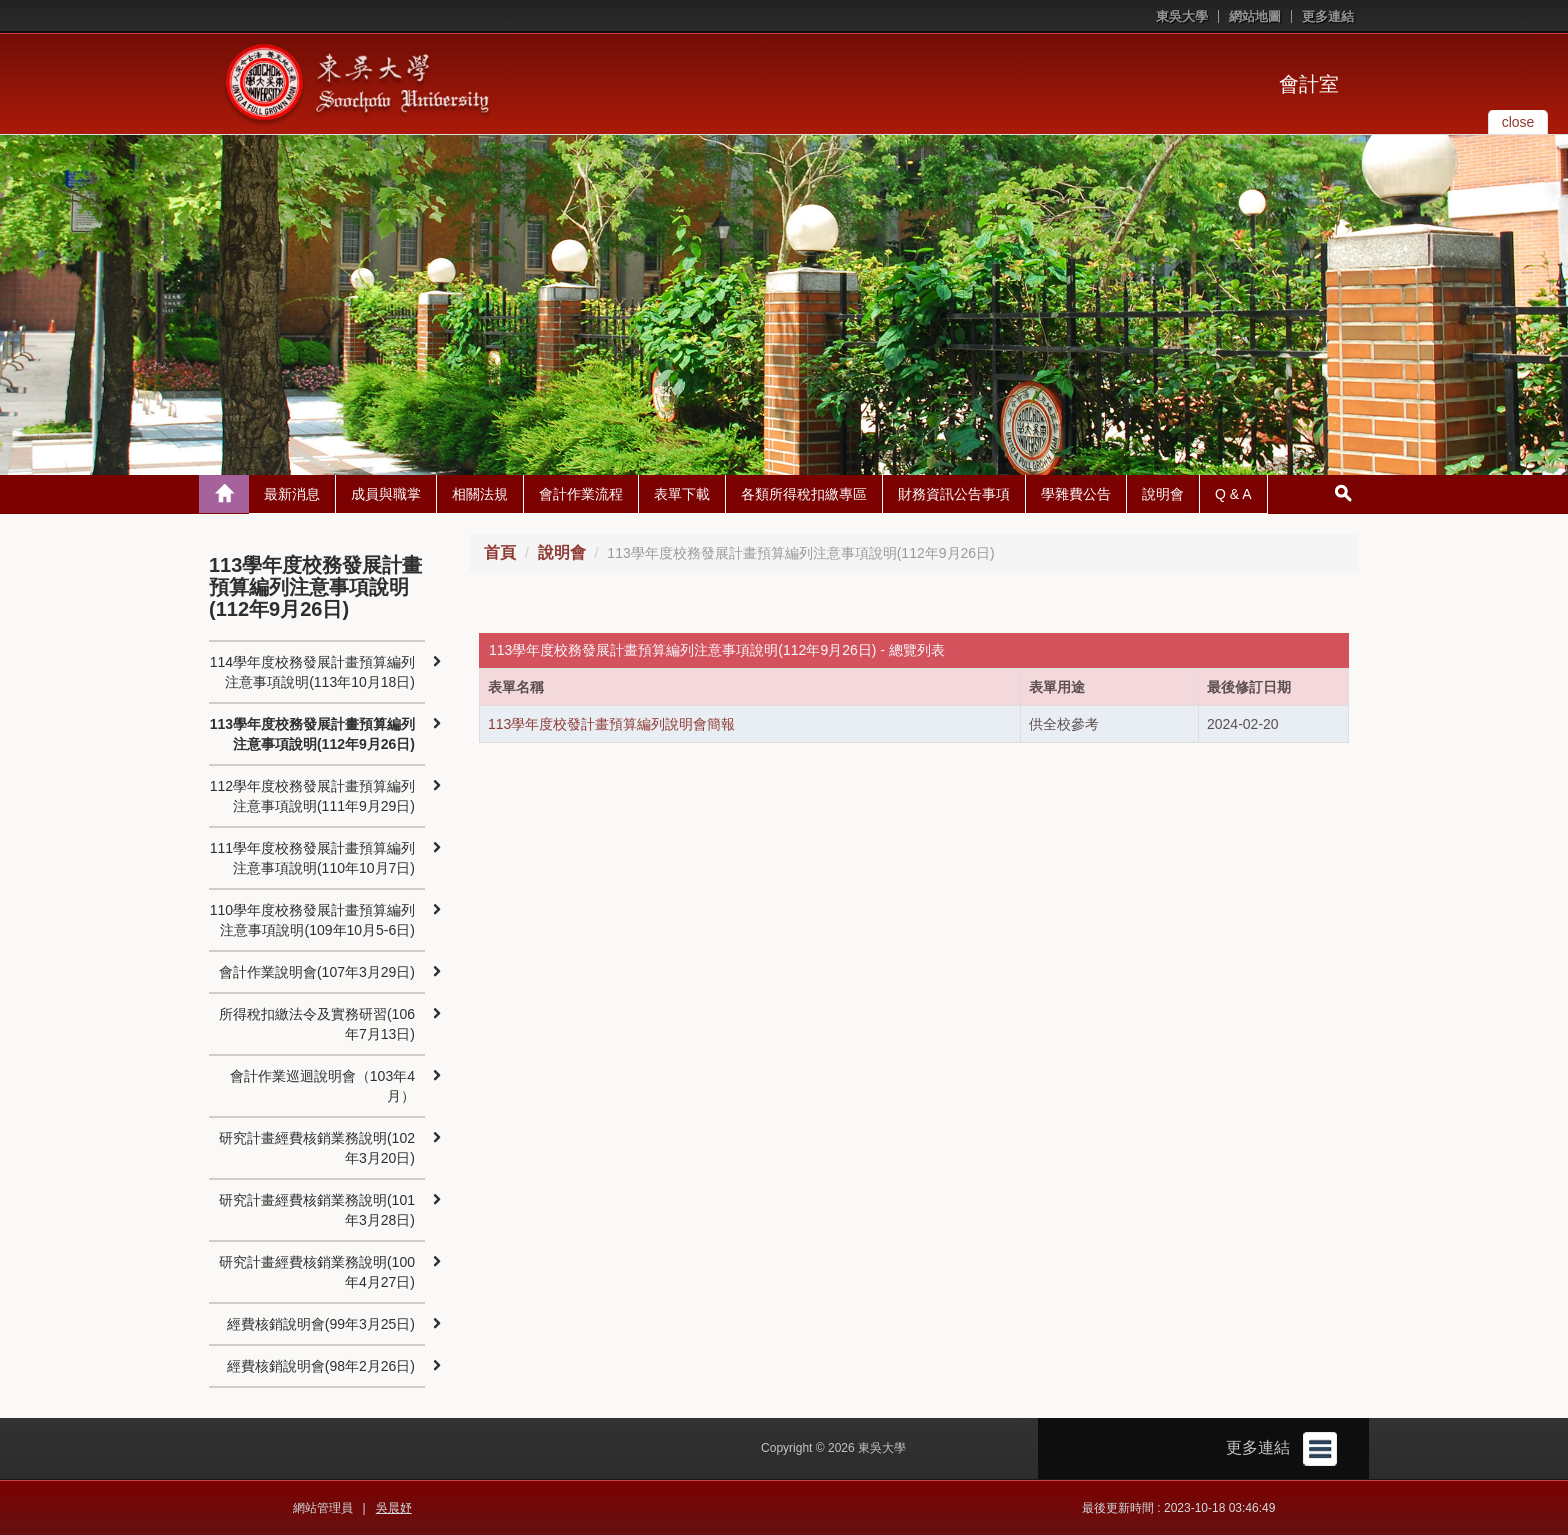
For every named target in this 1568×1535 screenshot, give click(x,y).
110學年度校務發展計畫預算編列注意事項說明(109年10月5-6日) (312, 920)
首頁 (500, 552)
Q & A (1233, 494)
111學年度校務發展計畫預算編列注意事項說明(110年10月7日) (312, 858)
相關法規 (480, 494)
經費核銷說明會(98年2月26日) (321, 1366)
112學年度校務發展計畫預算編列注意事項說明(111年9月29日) (312, 796)
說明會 (1163, 494)
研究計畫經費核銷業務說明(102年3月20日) (317, 1148)
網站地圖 (1255, 16)
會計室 (1309, 84)
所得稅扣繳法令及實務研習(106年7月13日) (317, 1024)
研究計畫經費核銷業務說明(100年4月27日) (317, 1272)
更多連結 (1328, 16)
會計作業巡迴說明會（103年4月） (322, 1086)
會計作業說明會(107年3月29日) (317, 972)
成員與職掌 (386, 494)
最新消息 (292, 494)
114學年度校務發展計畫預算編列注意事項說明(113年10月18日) (312, 672)
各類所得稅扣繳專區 (804, 494)
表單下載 (682, 494)
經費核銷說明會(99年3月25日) (321, 1324)
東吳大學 (1182, 16)
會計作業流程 (581, 494)
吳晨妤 (394, 1508)
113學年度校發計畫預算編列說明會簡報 (611, 724)
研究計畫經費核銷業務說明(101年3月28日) (317, 1210)
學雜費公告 (1076, 494)
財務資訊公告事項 (954, 494)
